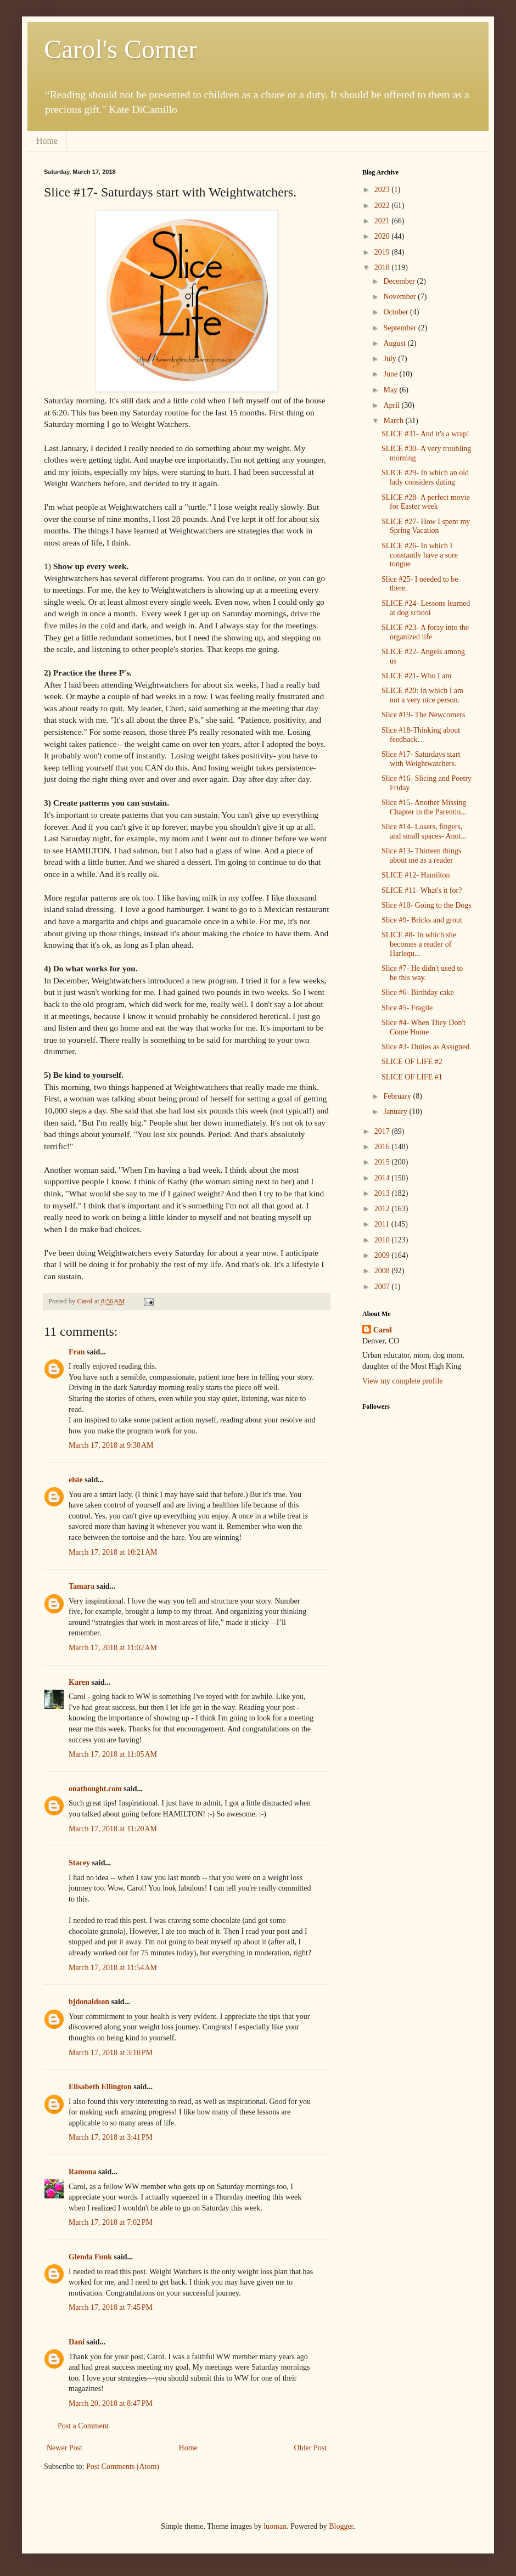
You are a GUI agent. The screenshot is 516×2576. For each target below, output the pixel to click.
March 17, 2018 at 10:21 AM (113, 1552)
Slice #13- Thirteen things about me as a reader (422, 855)
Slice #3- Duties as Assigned (425, 1047)
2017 (383, 1131)
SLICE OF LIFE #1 (412, 1077)
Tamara (81, 1586)
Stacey (79, 1863)
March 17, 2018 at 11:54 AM (113, 1968)
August (395, 343)
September (400, 328)
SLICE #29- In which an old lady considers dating (425, 477)
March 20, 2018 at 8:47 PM (111, 2403)
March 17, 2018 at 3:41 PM (111, 2137)
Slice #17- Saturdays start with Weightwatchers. (421, 759)
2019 (383, 252)
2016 (383, 1147)
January (396, 1111)
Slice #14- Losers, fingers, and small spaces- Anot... (424, 831)
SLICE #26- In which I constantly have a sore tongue (420, 555)
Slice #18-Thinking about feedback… (421, 735)
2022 (383, 205)
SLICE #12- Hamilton (416, 875)
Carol (382, 1330)
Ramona (83, 2172)
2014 (383, 1178)
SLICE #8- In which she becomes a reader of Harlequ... (419, 944)
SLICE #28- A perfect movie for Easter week (426, 502)
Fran (77, 1352)
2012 (383, 1209)
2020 (383, 236)
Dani (77, 2342)
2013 (383, 1193)
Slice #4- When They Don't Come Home (423, 1027)
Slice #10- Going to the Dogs (427, 905)
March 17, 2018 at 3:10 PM (111, 2053)
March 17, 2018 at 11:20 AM (113, 1829)
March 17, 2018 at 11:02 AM (113, 1648)
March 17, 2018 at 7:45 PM (111, 2307)
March (394, 421)
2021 (383, 221)
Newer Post (64, 2448)
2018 (383, 267)
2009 (383, 1255)
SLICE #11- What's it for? (422, 890)
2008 (383, 1271)
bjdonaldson (89, 2002)
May (391, 390)
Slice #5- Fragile (407, 1008)
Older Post (310, 2448)
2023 (383, 189)
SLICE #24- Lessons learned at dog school (426, 608)
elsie (76, 1480)
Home (47, 140)
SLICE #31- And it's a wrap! (425, 434)
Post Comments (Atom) (122, 2466)
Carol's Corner (120, 49)
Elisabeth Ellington (100, 2087)
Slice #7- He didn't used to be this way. (422, 973)
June (391, 374)
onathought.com (95, 1789)
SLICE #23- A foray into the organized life (425, 632)
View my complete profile (402, 1381)
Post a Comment (83, 2426)
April (392, 405)
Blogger (341, 2526)
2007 (383, 1287)
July (390, 359)
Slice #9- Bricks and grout (422, 920)
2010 (383, 1240)
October (396, 312)
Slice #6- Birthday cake (418, 992)
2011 (382, 1224)
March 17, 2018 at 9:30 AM (111, 1445)
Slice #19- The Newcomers (423, 715)
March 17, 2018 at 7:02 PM (111, 2222)
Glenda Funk (90, 2257)
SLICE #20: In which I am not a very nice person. (422, 695)
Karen (79, 1682)
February (398, 1096)
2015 (383, 1162)
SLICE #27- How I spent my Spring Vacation (426, 526)
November (400, 297)
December (400, 281)
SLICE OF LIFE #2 (412, 1062)
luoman (275, 2526)
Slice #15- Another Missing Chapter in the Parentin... (424, 807)
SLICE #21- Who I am (416, 676)
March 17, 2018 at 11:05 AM (113, 1754)
